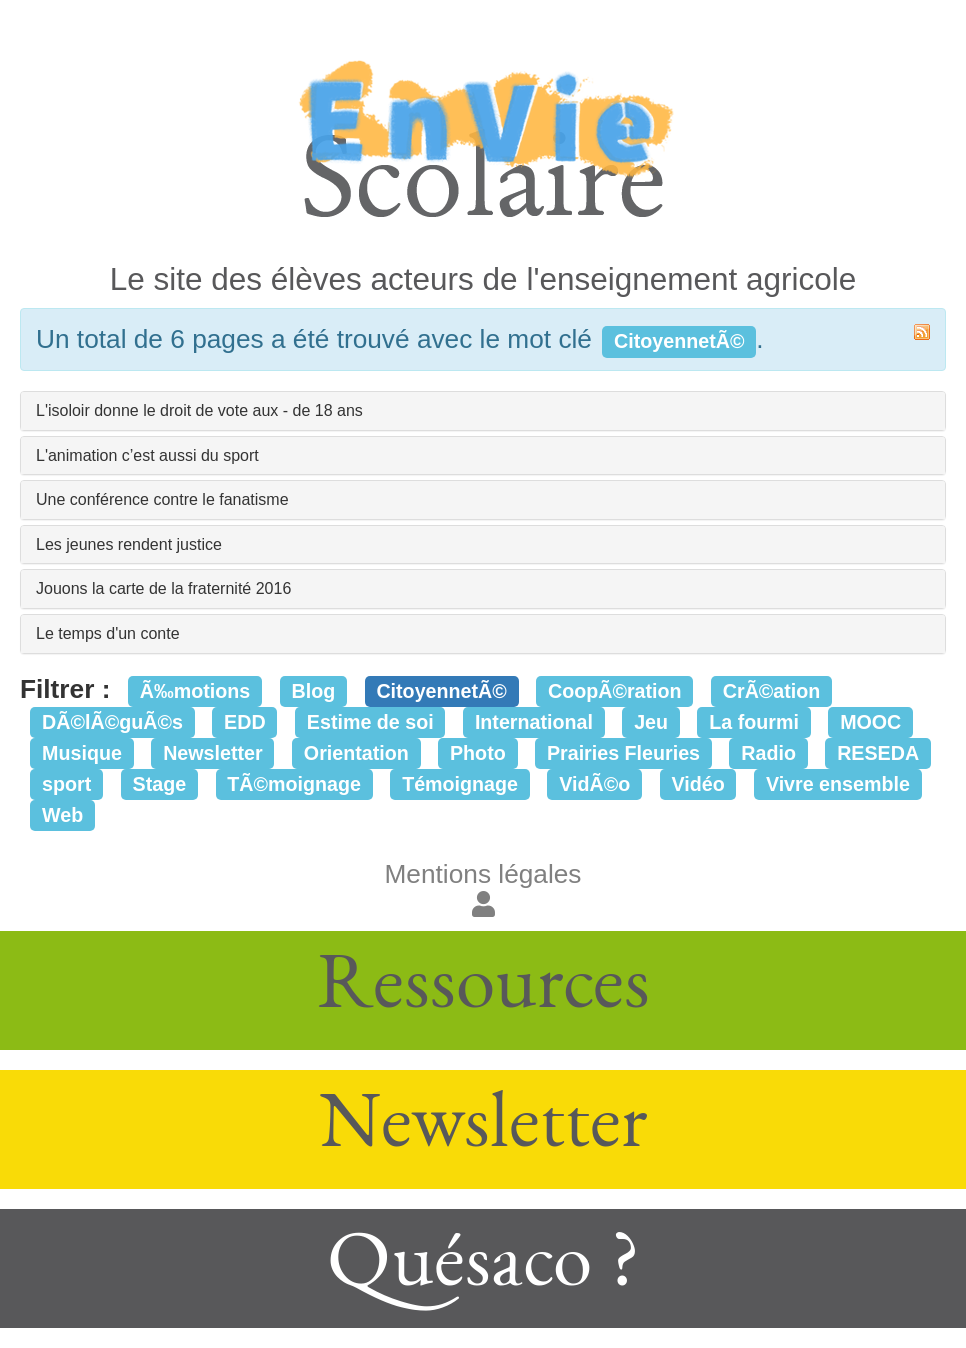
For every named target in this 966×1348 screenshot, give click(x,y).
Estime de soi (370, 722)
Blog (313, 691)
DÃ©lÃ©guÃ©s (112, 722)
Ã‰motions (195, 691)
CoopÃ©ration (615, 691)
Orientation (356, 753)
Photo (478, 753)
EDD (245, 722)
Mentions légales (483, 874)
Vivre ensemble (838, 784)
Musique (82, 753)
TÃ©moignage (294, 784)
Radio (768, 753)
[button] (483, 905)
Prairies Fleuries (623, 753)
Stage (160, 784)
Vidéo (697, 784)
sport (66, 784)
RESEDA (878, 753)
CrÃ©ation (772, 691)
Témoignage (460, 784)
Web (62, 815)
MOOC (870, 722)
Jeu (651, 722)
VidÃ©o (594, 784)
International (534, 722)
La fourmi (754, 722)
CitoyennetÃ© (441, 691)
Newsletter (213, 753)
